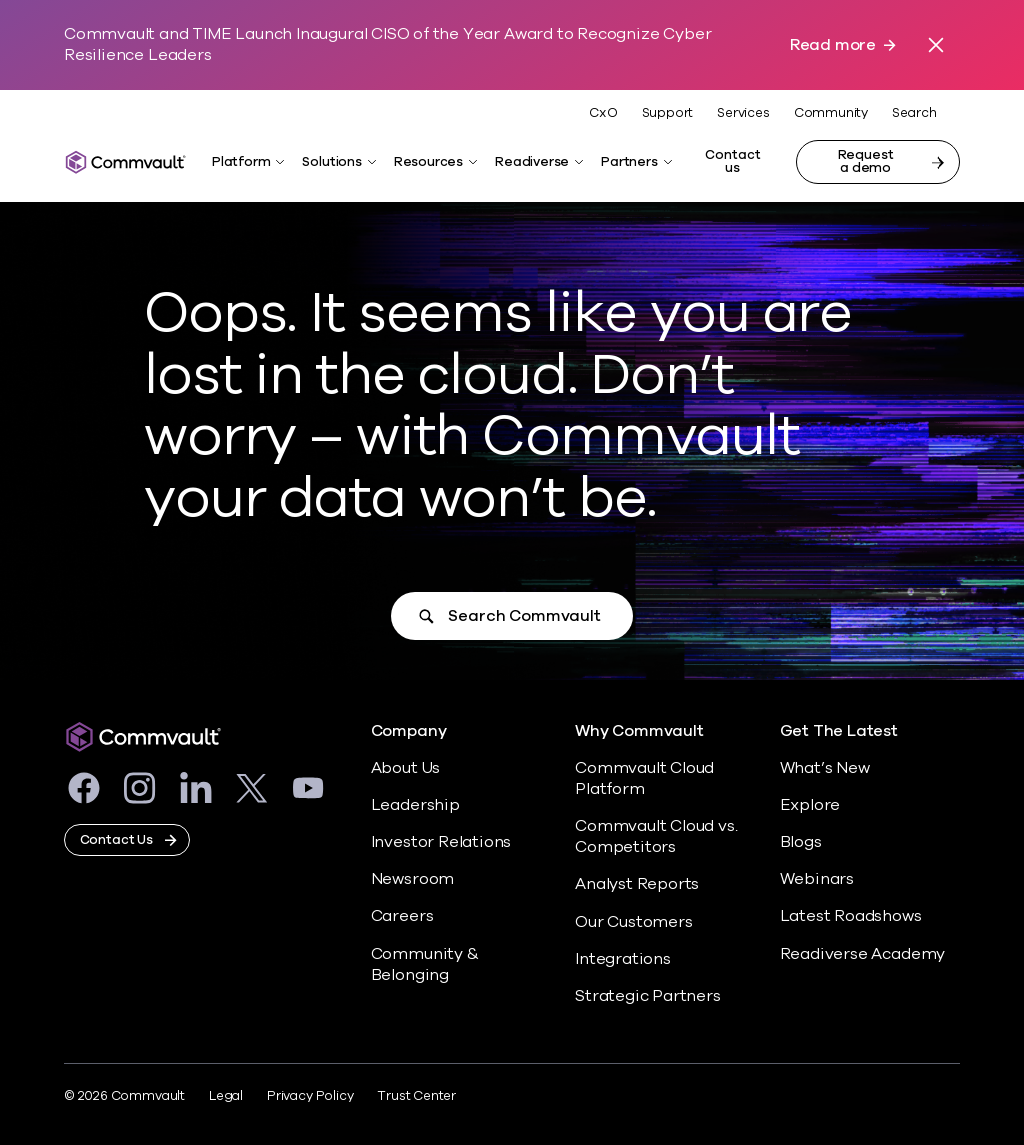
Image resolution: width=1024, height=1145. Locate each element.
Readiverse (532, 162)
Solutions (331, 162)
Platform (241, 162)
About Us (405, 768)
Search (914, 113)
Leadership (415, 805)
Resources (428, 162)
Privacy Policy (310, 1096)
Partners (629, 162)
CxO (603, 113)
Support (668, 113)
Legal (226, 1096)
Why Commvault (639, 731)
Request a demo (866, 161)
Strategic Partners (648, 996)
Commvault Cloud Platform (644, 778)
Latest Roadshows (851, 916)
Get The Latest (839, 731)
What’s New (825, 768)
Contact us (732, 161)
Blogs (801, 842)
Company (409, 731)
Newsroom (412, 879)
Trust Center (416, 1096)
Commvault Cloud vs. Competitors (656, 836)
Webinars (817, 879)
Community (831, 113)
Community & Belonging (425, 964)
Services (743, 113)
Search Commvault (524, 616)
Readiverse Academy (863, 954)
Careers (402, 916)
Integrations (623, 959)
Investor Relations (441, 842)
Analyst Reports (637, 884)
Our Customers (634, 922)
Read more (833, 45)
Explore (810, 805)
